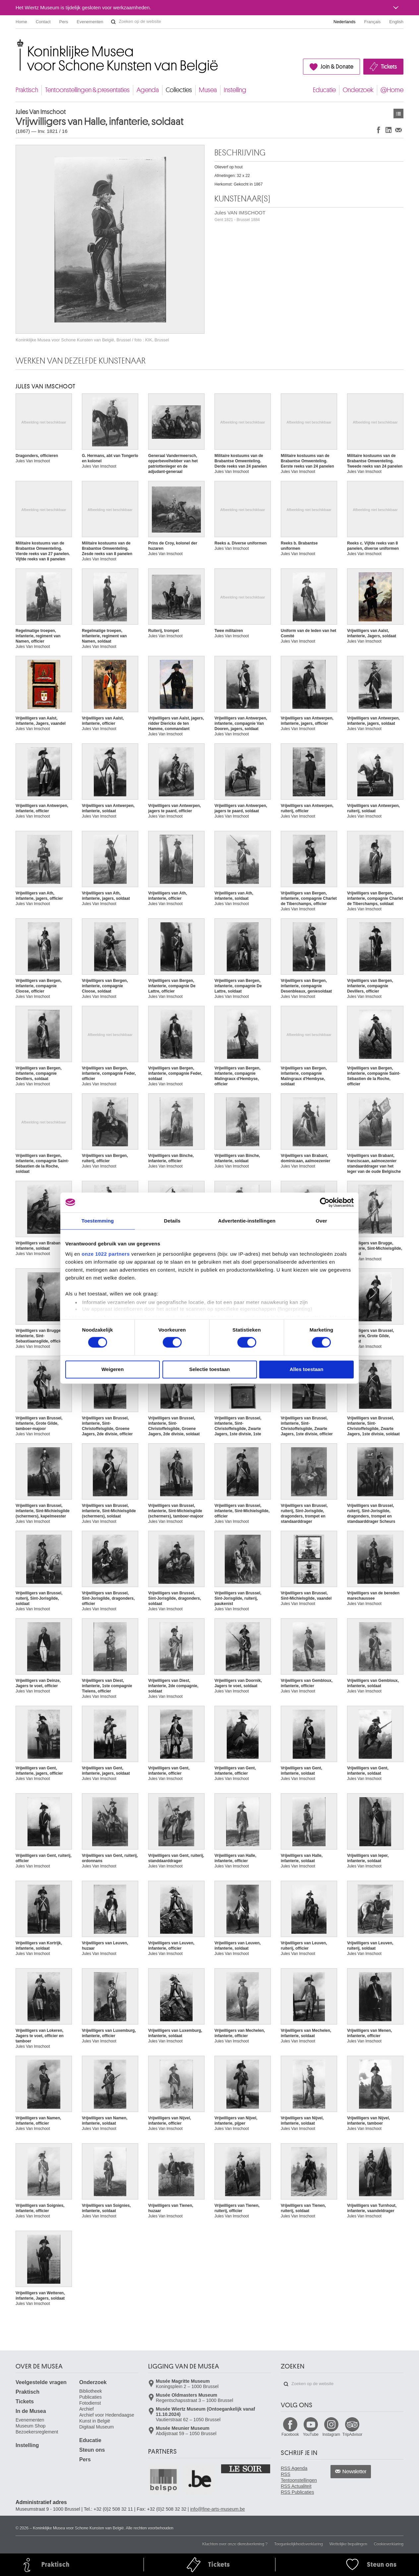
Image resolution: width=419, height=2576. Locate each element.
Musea (208, 89)
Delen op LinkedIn (388, 130)
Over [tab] (321, 1221)
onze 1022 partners (106, 1254)
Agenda (148, 89)
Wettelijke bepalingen (348, 2544)
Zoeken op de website (113, 22)
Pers (63, 21)
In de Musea (31, 2411)
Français (372, 21)
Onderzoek (358, 89)
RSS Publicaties (297, 2492)
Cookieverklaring (388, 2544)
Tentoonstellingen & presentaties (87, 89)
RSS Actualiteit (296, 2486)
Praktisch (27, 89)
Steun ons (92, 2450)
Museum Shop (30, 2426)
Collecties (179, 89)
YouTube (311, 2434)
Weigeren (112, 1369)
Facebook (290, 2434)
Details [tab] (172, 1221)
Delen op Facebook (379, 130)
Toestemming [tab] (98, 1221)
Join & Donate (337, 67)
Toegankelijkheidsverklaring (298, 2544)
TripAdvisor (352, 2434)
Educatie (324, 89)
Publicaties (90, 2397)
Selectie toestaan (209, 1369)
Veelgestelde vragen (41, 2382)
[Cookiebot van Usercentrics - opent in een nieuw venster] (325, 1202)
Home (21, 21)
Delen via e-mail (398, 130)
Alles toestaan (307, 1369)
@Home (392, 89)
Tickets (389, 67)
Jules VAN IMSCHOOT (240, 216)
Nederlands (344, 21)
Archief (86, 2409)
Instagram (331, 2434)
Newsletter (354, 2471)
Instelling (235, 89)
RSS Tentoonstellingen (299, 2477)
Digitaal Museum (96, 2427)
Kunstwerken (398, 113)
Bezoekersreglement (37, 2431)
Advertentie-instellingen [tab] (246, 1221)
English (396, 21)
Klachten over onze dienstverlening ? (235, 2544)
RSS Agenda (294, 2468)
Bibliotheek (90, 2391)
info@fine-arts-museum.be (217, 2509)
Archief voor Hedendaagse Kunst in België (106, 2418)
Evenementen (90, 21)
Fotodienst (90, 2403)
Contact (43, 21)
